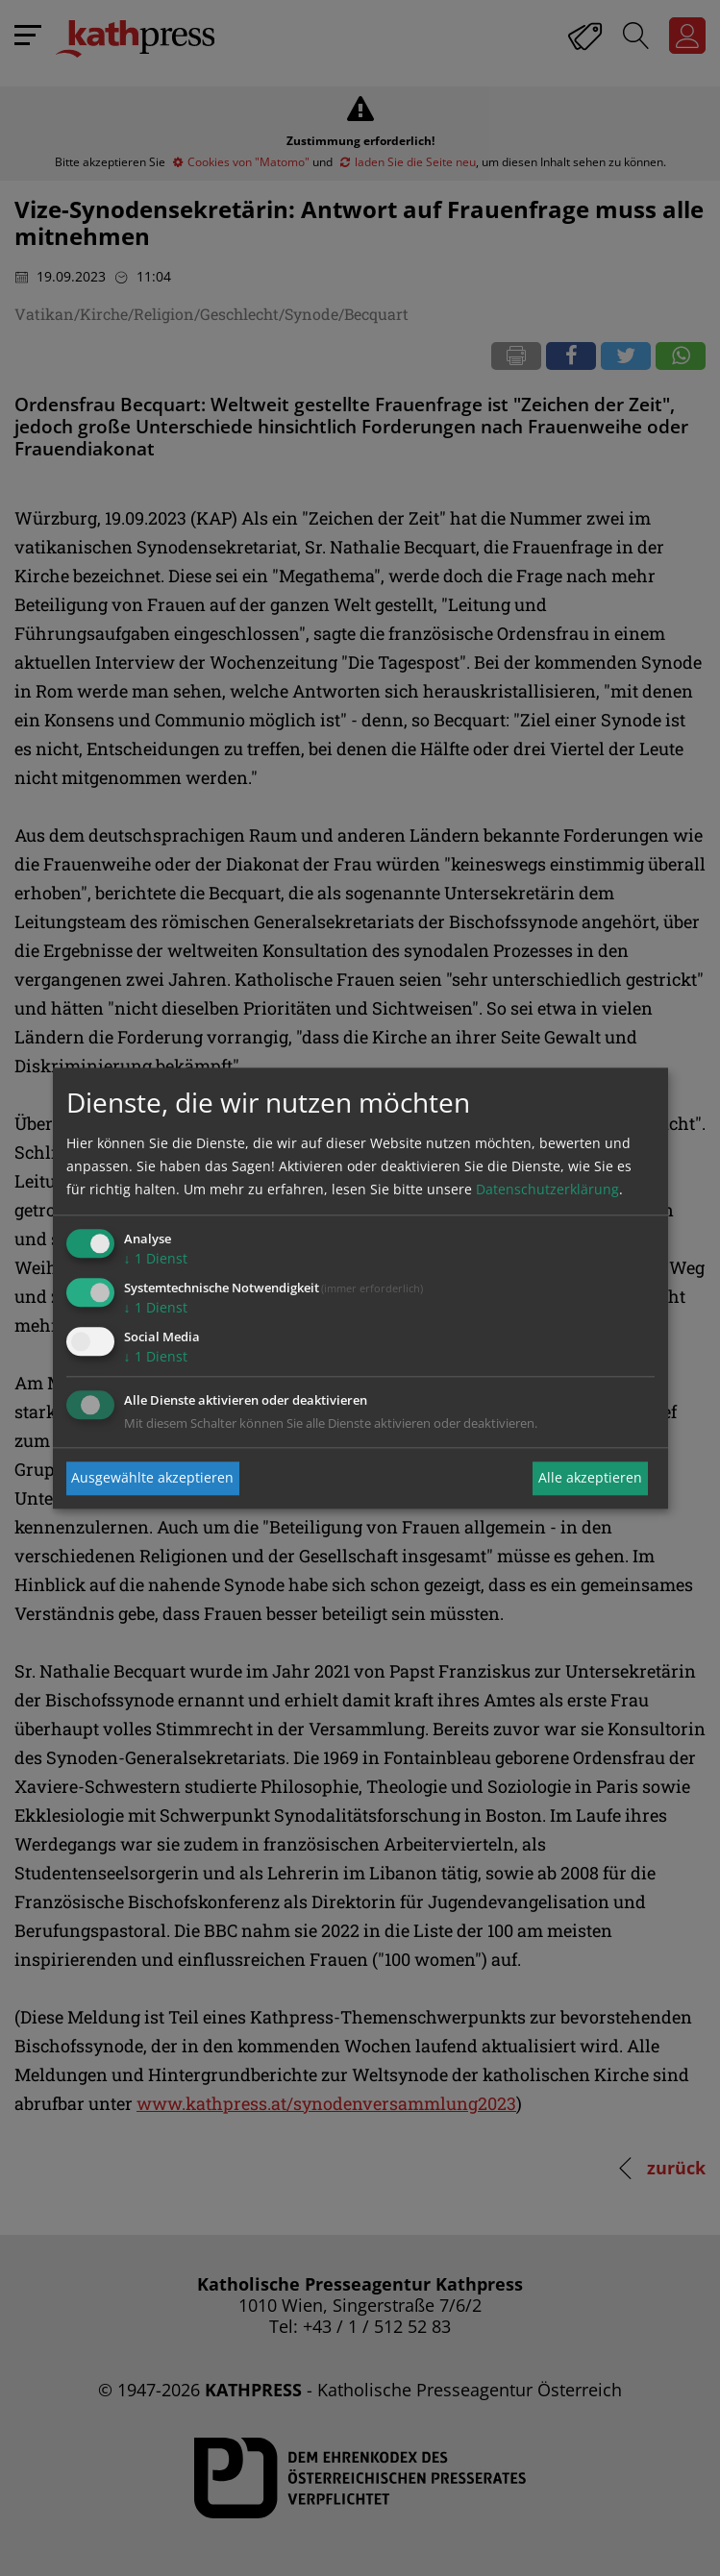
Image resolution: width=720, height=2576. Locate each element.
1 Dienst (155, 1259)
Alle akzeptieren (590, 1478)
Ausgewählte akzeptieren (152, 1478)
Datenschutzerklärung (547, 1190)
